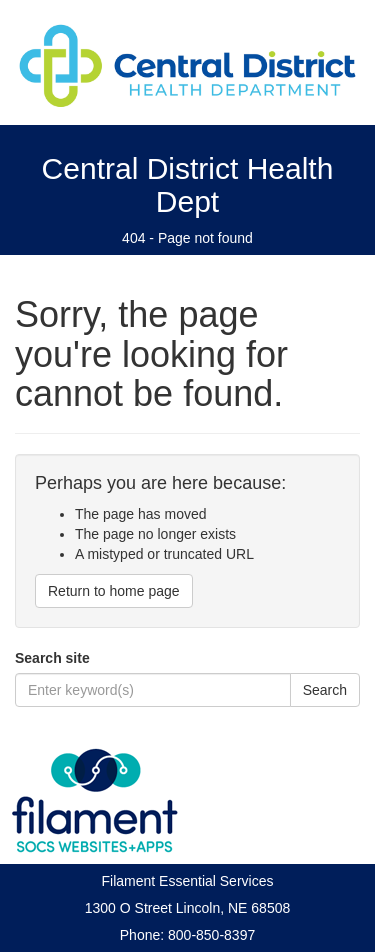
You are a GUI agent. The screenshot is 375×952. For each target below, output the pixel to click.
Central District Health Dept (188, 185)
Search (325, 690)
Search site (52, 658)
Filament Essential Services (188, 881)
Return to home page (114, 591)
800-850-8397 (211, 935)
